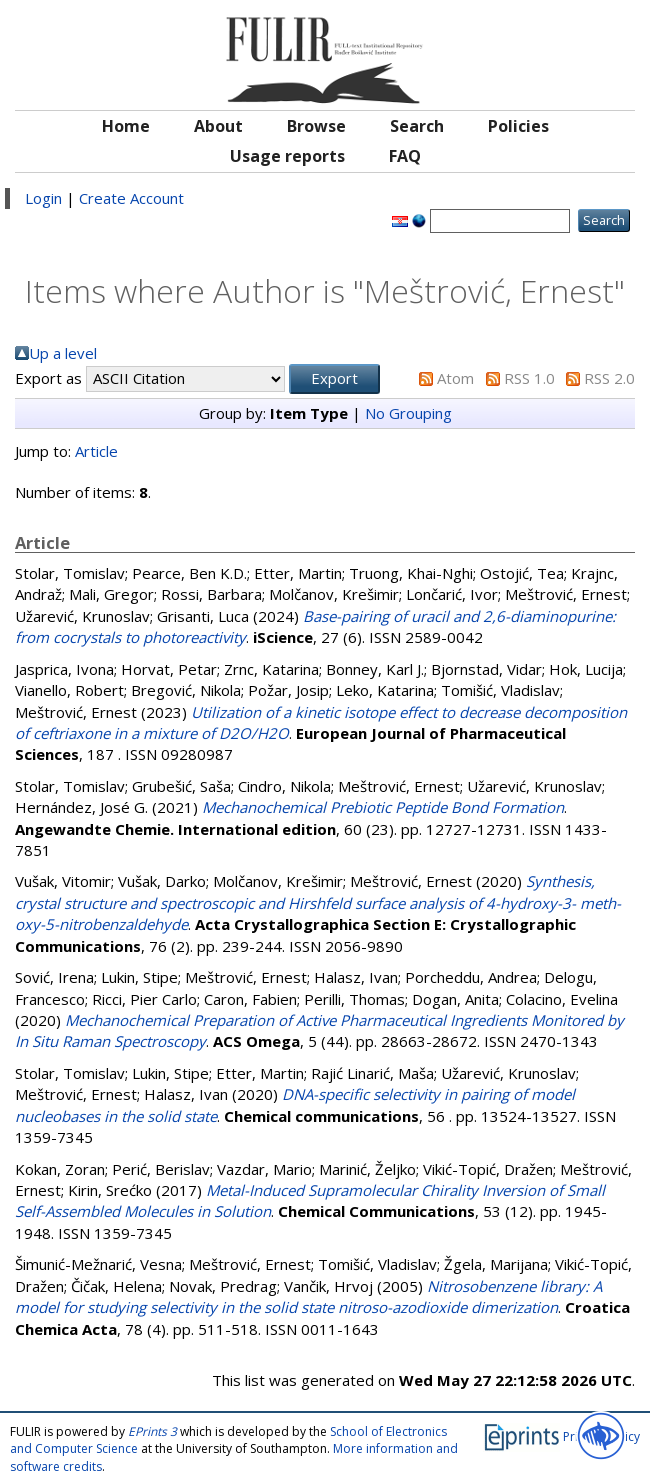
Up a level (63, 353)
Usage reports (287, 156)
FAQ (405, 156)
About (218, 126)
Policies (518, 126)
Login (43, 198)
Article (96, 451)
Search (417, 126)
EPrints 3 (152, 1431)
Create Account (131, 198)
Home (126, 126)
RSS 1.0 (529, 378)
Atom (455, 378)
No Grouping (408, 413)
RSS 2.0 (609, 378)
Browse (316, 126)
